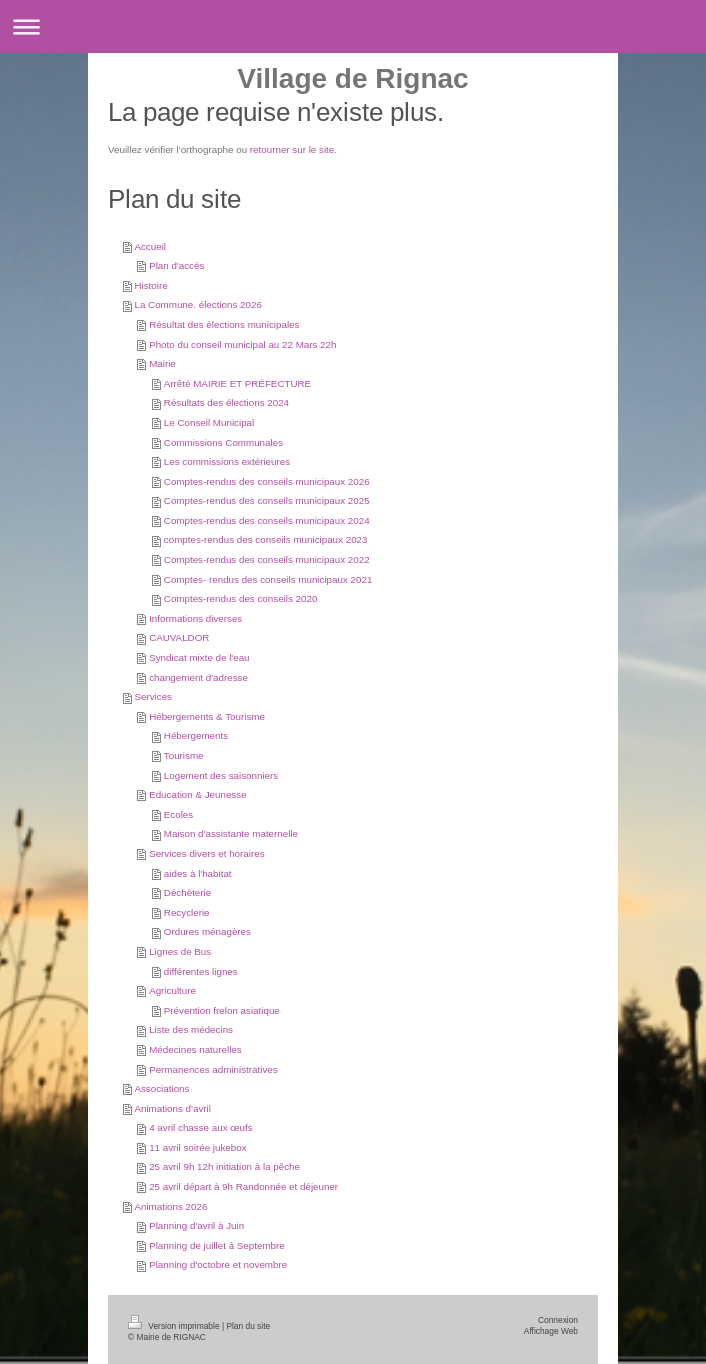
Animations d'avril (172, 1108)
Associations (161, 1088)
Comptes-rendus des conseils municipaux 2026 (267, 481)
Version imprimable (175, 1326)
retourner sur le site (292, 149)
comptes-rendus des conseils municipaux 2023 (266, 539)
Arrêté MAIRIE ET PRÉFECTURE (237, 383)
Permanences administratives (213, 1069)
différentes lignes (201, 971)
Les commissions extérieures (227, 461)
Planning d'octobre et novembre (218, 1264)
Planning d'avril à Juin (196, 1225)
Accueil (150, 246)
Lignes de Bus (180, 951)
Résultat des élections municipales (224, 324)
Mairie (162, 363)
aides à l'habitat (198, 873)
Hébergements (196, 735)
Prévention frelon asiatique (222, 1010)
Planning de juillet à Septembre (217, 1245)
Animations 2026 (170, 1206)
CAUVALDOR (179, 637)
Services (153, 696)
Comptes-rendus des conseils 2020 (241, 598)
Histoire (150, 285)
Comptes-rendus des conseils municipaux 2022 (267, 559)
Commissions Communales (223, 442)
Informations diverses (195, 618)
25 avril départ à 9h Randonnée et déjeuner (243, 1186)
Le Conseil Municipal (209, 422)
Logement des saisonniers (221, 775)
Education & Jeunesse (198, 794)
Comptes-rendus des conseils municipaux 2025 (267, 500)
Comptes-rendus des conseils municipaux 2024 (267, 520)
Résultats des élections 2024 (226, 402)
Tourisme (184, 755)
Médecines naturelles (195, 1049)
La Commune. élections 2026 (197, 304)
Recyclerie (187, 912)
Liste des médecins (191, 1029)
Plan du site (248, 1326)
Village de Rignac (352, 78)
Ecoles (178, 814)
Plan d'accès (176, 265)
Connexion (558, 1320)
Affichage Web (551, 1331)
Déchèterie (187, 892)
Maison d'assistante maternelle (231, 833)
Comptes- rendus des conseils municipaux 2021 (268, 579)
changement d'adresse (198, 677)
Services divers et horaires (206, 853)
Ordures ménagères (207, 931)
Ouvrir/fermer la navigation (353, 26)
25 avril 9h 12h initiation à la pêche (224, 1166)
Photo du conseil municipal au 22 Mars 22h (242, 344)
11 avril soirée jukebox (197, 1147)
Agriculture (172, 990)
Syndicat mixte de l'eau (199, 657)
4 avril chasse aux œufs (200, 1127)
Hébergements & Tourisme (207, 716)
